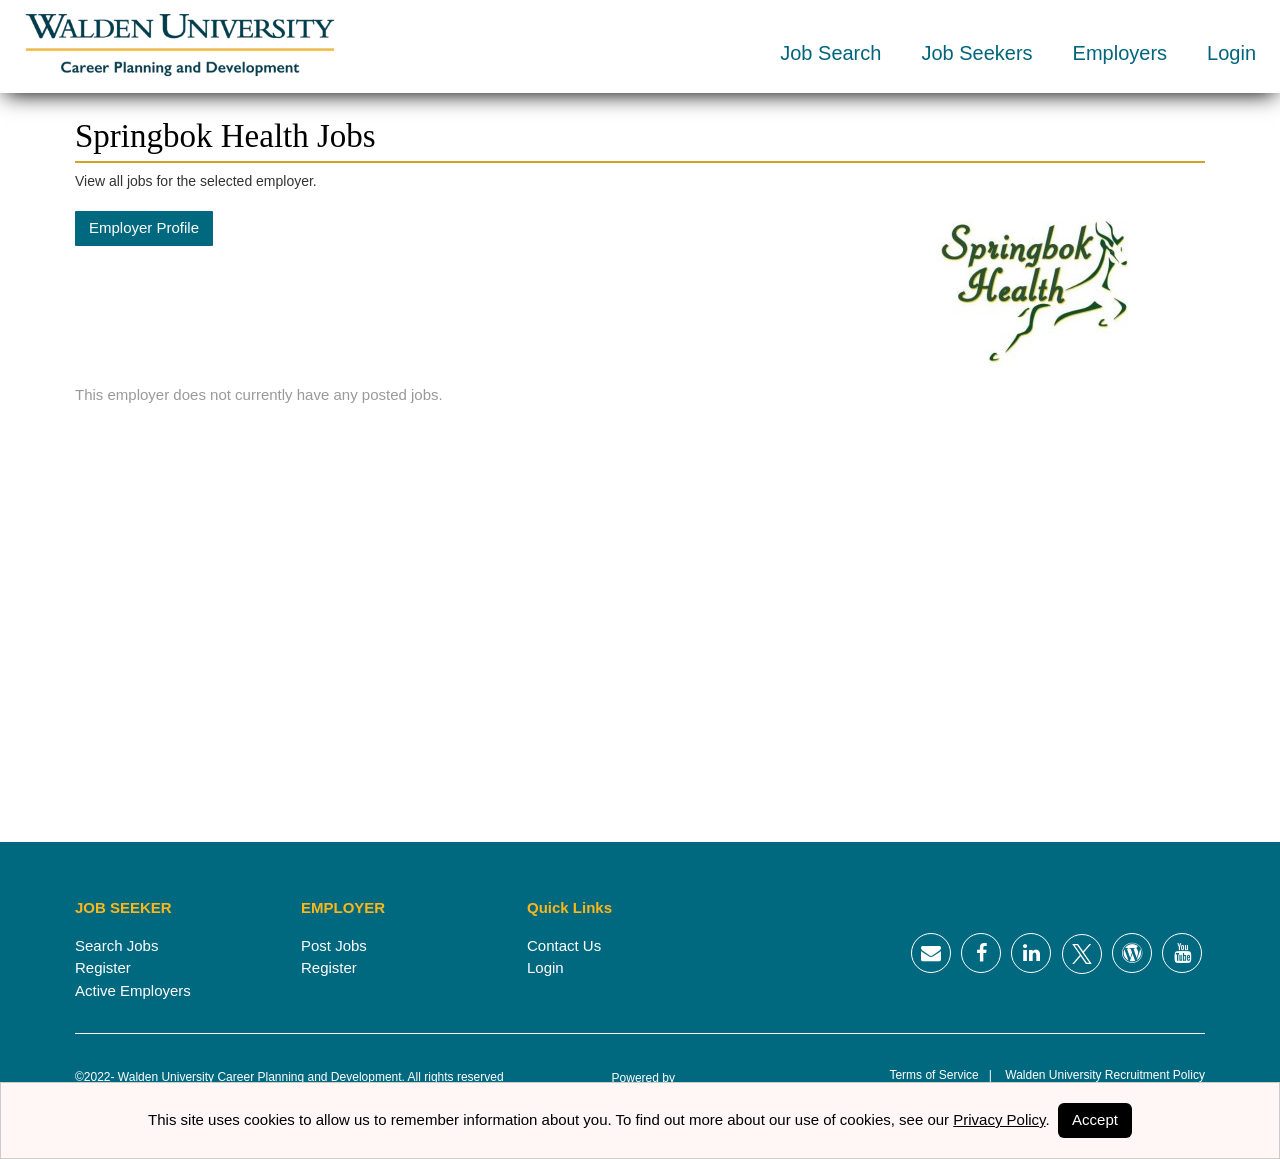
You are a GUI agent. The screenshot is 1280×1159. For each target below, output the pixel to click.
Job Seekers (976, 53)
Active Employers (133, 990)
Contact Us (564, 945)
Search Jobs (116, 945)
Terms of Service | (940, 1075)
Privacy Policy (999, 1119)
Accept (1095, 1119)
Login (1231, 53)
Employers (1120, 53)
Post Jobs (334, 945)
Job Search (830, 53)
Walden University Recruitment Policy (1098, 1075)
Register (103, 967)
